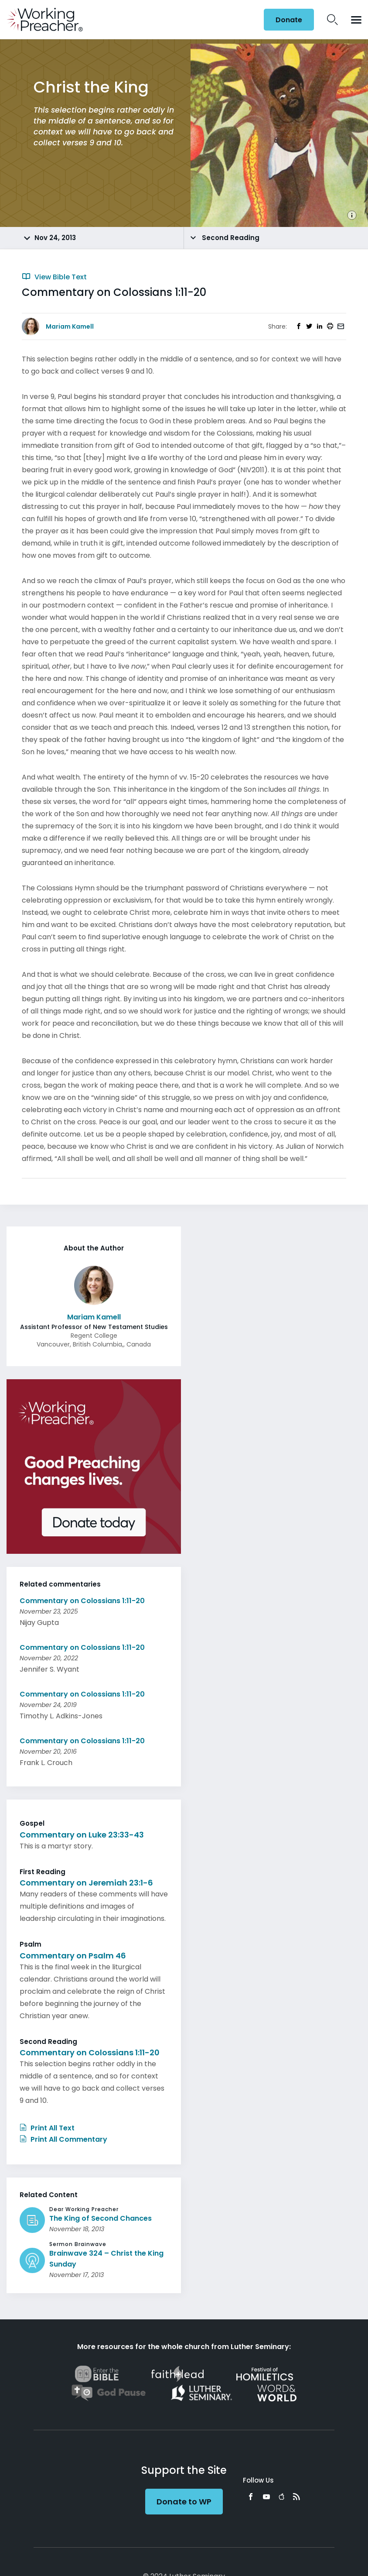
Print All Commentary (63, 2139)
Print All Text (47, 2128)
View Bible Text (54, 277)
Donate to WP (184, 2501)
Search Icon (332, 19)
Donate (289, 20)
